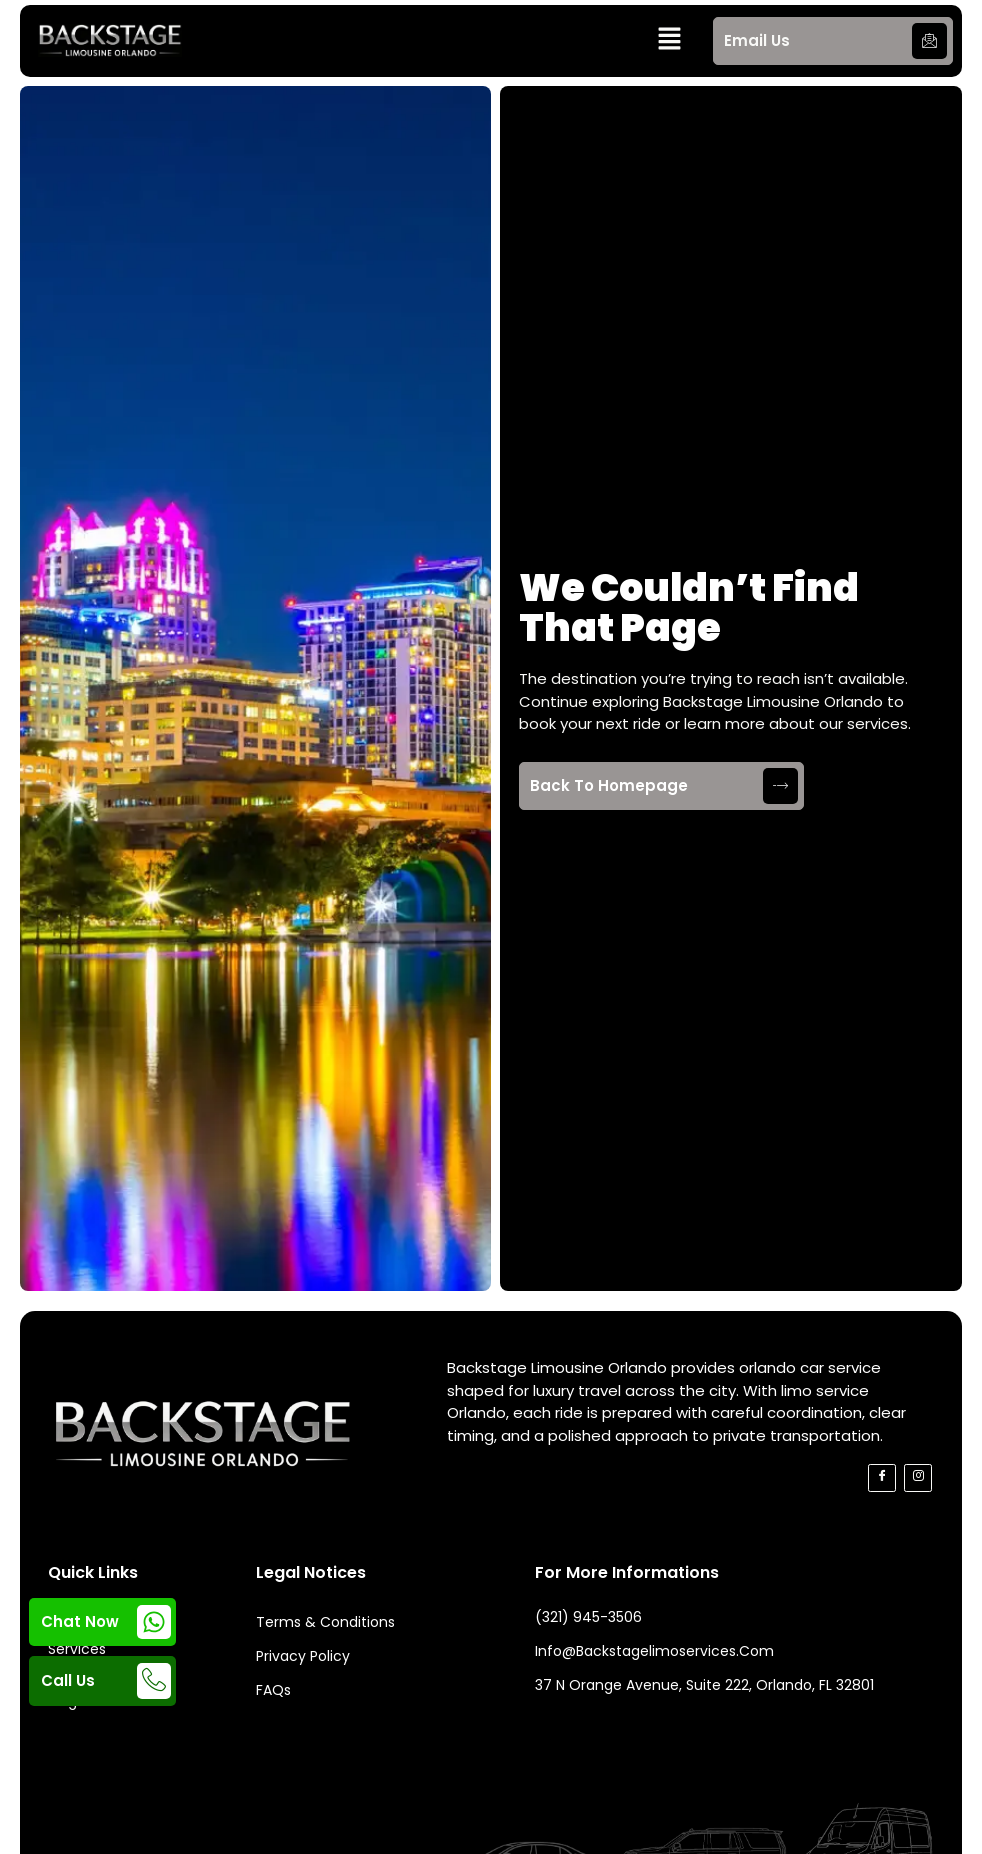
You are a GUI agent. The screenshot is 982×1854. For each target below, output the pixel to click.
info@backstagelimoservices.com (654, 1651)
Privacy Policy (303, 1656)
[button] (670, 41)
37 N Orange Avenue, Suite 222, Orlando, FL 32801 (704, 1685)
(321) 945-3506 (588, 1617)
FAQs (273, 1690)
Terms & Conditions (325, 1622)
